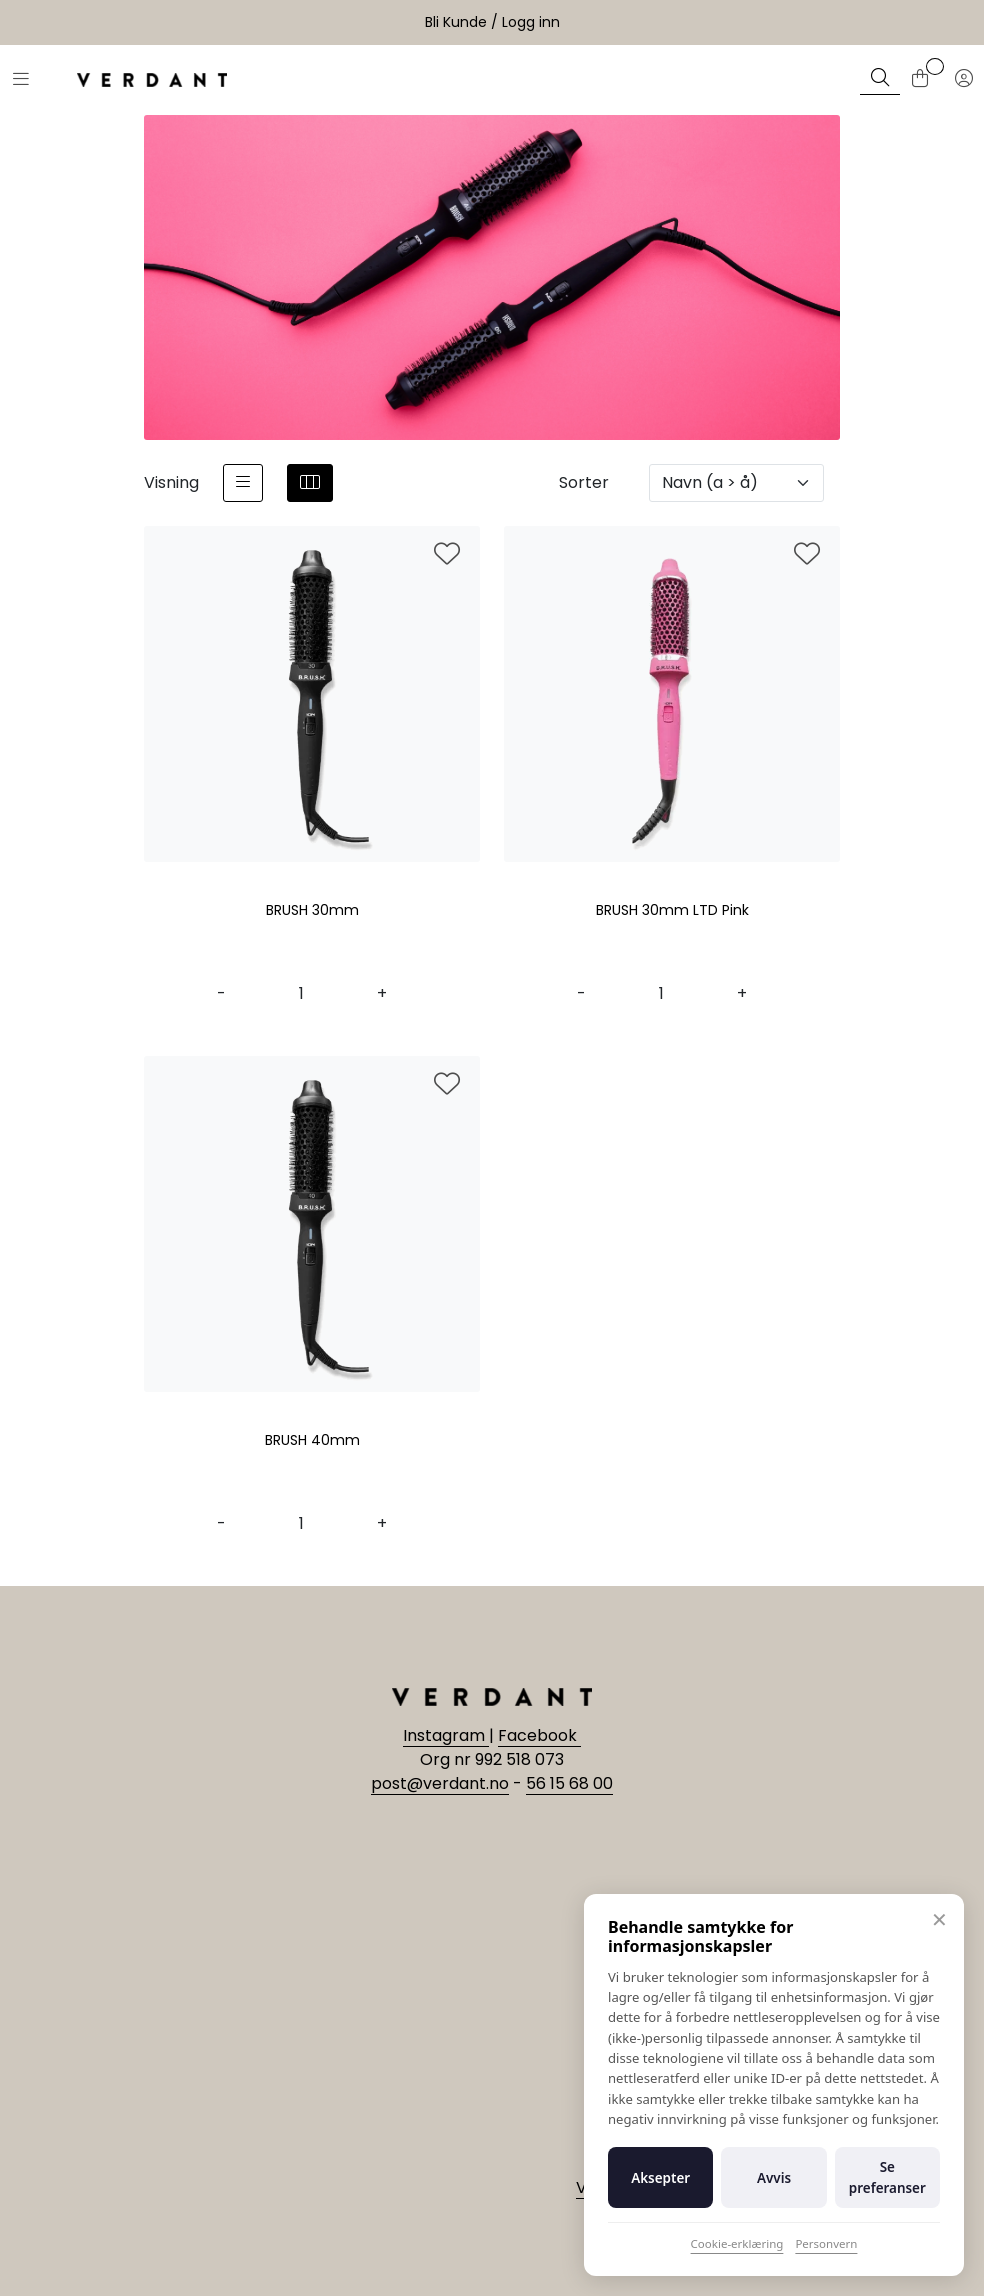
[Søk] (880, 80)
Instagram (446, 1735)
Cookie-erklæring (737, 2243)
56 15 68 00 (569, 1783)
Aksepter (660, 2178)
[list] (243, 483)
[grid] (310, 483)
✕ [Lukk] (939, 1919)
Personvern (826, 2243)
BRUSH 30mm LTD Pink (672, 911)
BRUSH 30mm (312, 911)
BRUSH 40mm (312, 1441)
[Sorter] (736, 483)
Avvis (774, 2178)
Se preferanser (887, 2177)
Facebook (539, 1735)
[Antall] (301, 994)
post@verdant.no (440, 1783)
